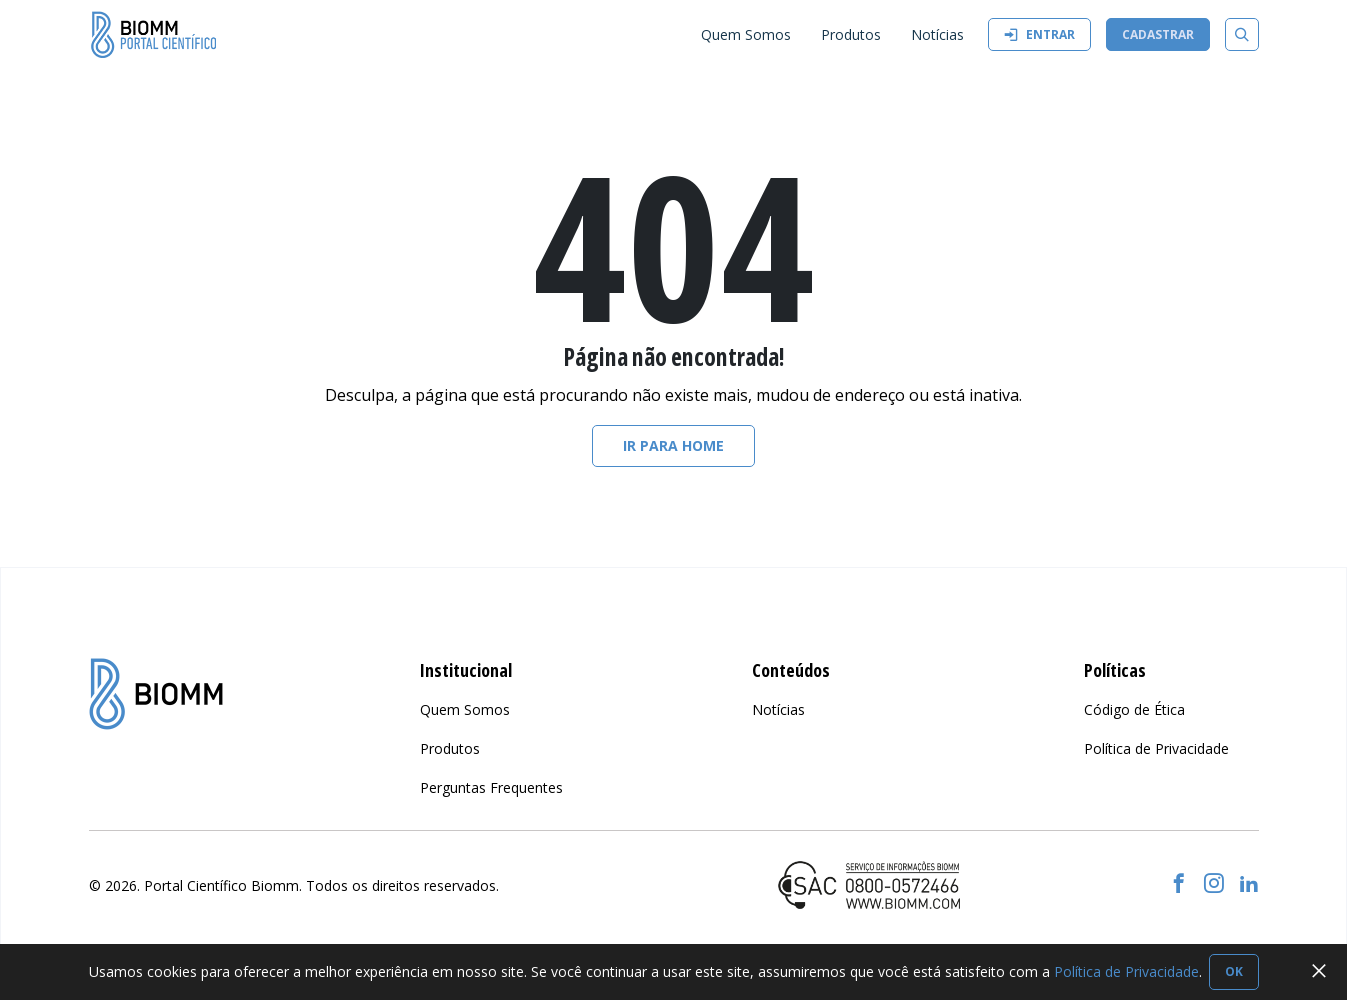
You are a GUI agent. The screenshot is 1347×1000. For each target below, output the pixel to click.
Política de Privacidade (1126, 971)
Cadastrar (1158, 34)
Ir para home (673, 445)
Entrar (1039, 34)
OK (1234, 971)
